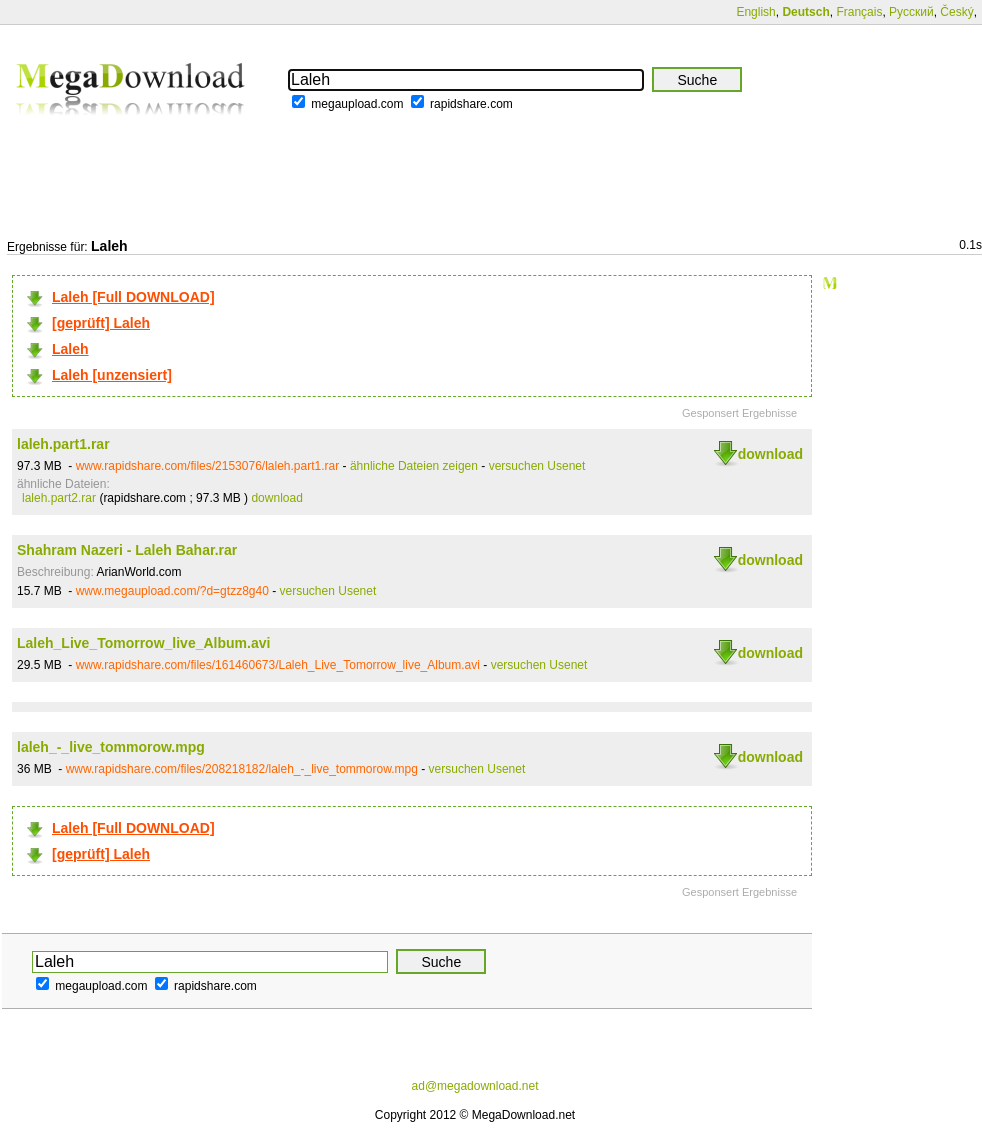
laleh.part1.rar (63, 444)
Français (859, 12)
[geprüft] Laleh (101, 323)
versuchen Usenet (537, 466)
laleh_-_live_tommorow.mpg (111, 747)
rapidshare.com (471, 104)
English (755, 12)
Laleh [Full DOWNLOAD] (133, 297)
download (770, 454)
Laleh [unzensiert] (112, 375)
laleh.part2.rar (59, 498)
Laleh (70, 349)
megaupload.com (357, 104)
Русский (911, 12)
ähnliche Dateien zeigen (414, 466)
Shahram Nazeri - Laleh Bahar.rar (127, 550)
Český (956, 12)
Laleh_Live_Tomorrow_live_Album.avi (143, 643)
